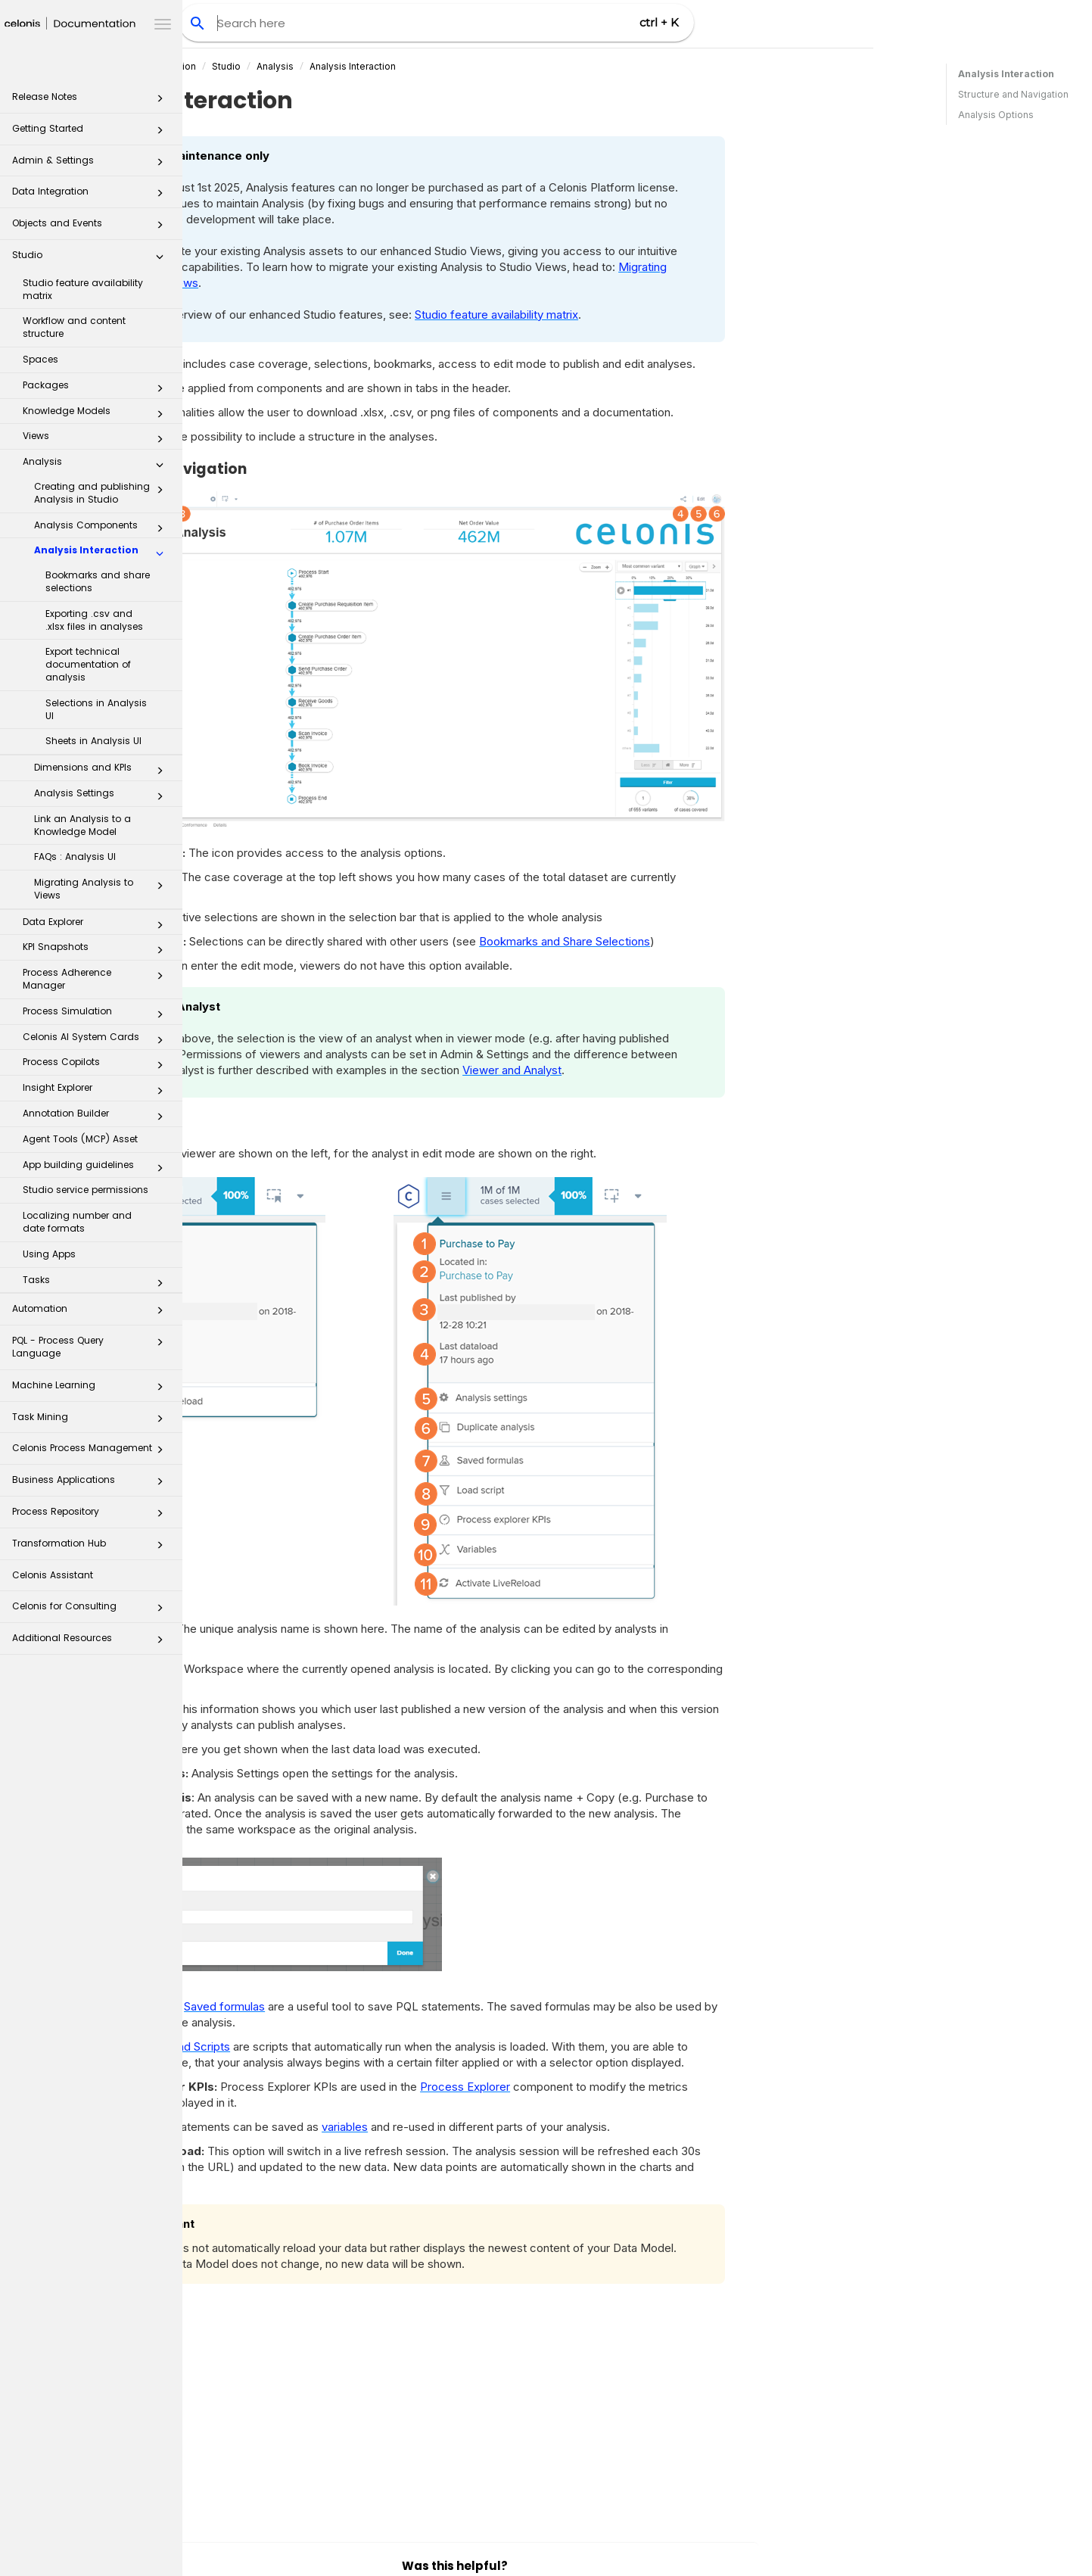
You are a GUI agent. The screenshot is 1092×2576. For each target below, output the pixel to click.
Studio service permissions (85, 1189)
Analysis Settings (103, 796)
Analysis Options (996, 114)
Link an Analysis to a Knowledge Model (82, 825)
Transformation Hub (92, 1547)
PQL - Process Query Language (92, 1346)
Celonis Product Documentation (307, 66)
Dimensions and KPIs (103, 770)
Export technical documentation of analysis (88, 664)
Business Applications (92, 1484)
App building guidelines (97, 1168)
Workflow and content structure (74, 327)
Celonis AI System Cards (97, 1040)
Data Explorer (97, 925)
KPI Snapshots (97, 950)
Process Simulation (97, 1014)
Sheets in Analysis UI (93, 740)
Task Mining (92, 1421)
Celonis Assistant (52, 1574)
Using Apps (49, 1254)
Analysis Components (103, 528)
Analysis (97, 465)
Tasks (97, 1283)
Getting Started (92, 133)
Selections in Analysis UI (96, 709)
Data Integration (92, 195)
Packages (97, 388)
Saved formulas (406, 2006)
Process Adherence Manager (97, 979)
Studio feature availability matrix (83, 289)
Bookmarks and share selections (97, 581)
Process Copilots (97, 1065)
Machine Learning (92, 1389)
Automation (92, 1313)
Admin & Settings (92, 164)
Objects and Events (92, 227)
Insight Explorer (97, 1091)
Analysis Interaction (103, 553)
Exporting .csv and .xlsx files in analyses (94, 620)
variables (527, 2127)
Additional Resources (92, 1642)
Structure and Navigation (1013, 94)
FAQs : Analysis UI (75, 856)
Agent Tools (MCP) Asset (80, 1138)
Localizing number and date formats (77, 1222)
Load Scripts (379, 2046)
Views (97, 439)
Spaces (40, 359)
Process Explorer (647, 2086)
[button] (160, 101)
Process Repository (92, 1516)
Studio (92, 259)
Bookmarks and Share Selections (746, 941)
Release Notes (92, 101)
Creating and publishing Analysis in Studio (103, 493)
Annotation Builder (97, 1116)
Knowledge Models (97, 414)
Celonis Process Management (92, 1452)
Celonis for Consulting (92, 1610)
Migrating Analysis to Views (103, 889)
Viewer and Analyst (694, 1070)
